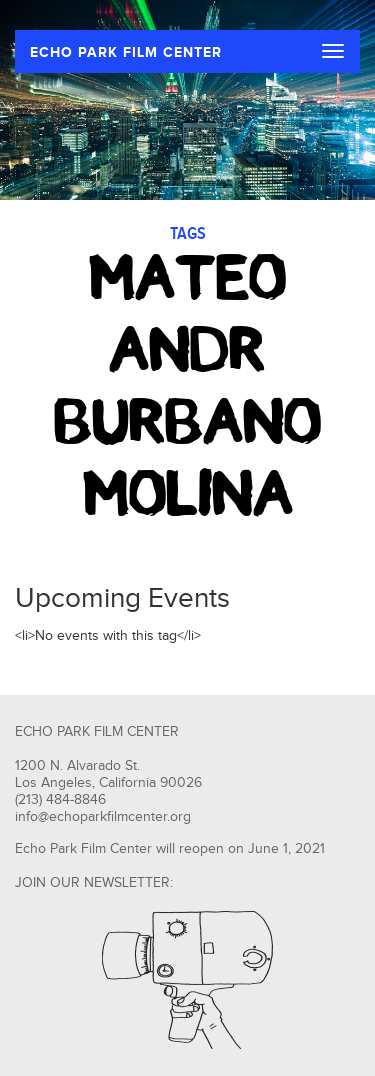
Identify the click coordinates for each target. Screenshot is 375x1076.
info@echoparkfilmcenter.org (103, 817)
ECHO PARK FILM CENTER (126, 52)
